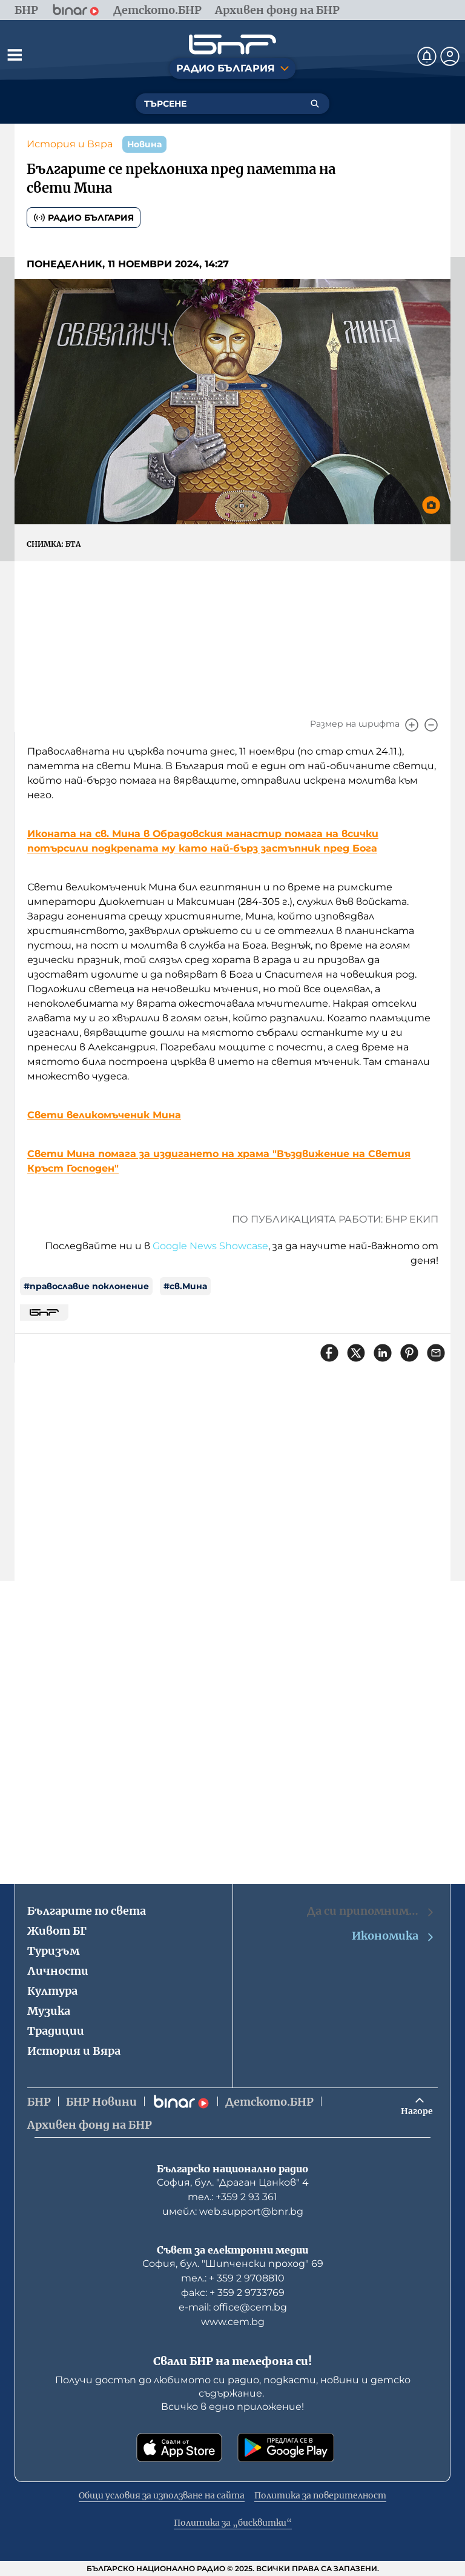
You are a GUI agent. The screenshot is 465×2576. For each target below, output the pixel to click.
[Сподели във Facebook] (329, 1353)
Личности (57, 1971)
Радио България (83, 218)
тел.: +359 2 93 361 (232, 2197)
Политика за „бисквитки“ (233, 2522)
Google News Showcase (210, 1246)
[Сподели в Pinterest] (409, 1353)
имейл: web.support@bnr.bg (232, 2211)
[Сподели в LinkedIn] (382, 1353)
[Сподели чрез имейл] (436, 1353)
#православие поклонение (86, 1286)
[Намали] (431, 725)
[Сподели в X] (356, 1353)
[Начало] (232, 45)
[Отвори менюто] (14, 54)
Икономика (393, 1936)
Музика (48, 2011)
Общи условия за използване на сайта (162, 2495)
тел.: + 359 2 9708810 (233, 2278)
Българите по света (86, 1911)
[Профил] (450, 56)
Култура (52, 1991)
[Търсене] (315, 103)
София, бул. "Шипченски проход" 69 (232, 2263)
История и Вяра (70, 144)
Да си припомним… (371, 1911)
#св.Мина (185, 1286)
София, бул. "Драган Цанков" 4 (233, 2182)
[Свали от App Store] (179, 2447)
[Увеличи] (411, 725)
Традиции (55, 2031)
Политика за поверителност (320, 2495)
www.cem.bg (233, 2321)
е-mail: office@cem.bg (233, 2307)
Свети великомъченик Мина (104, 1115)
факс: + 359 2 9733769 (233, 2292)
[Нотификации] (427, 56)
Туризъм (53, 1951)
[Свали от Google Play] (285, 2447)
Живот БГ (57, 1931)
